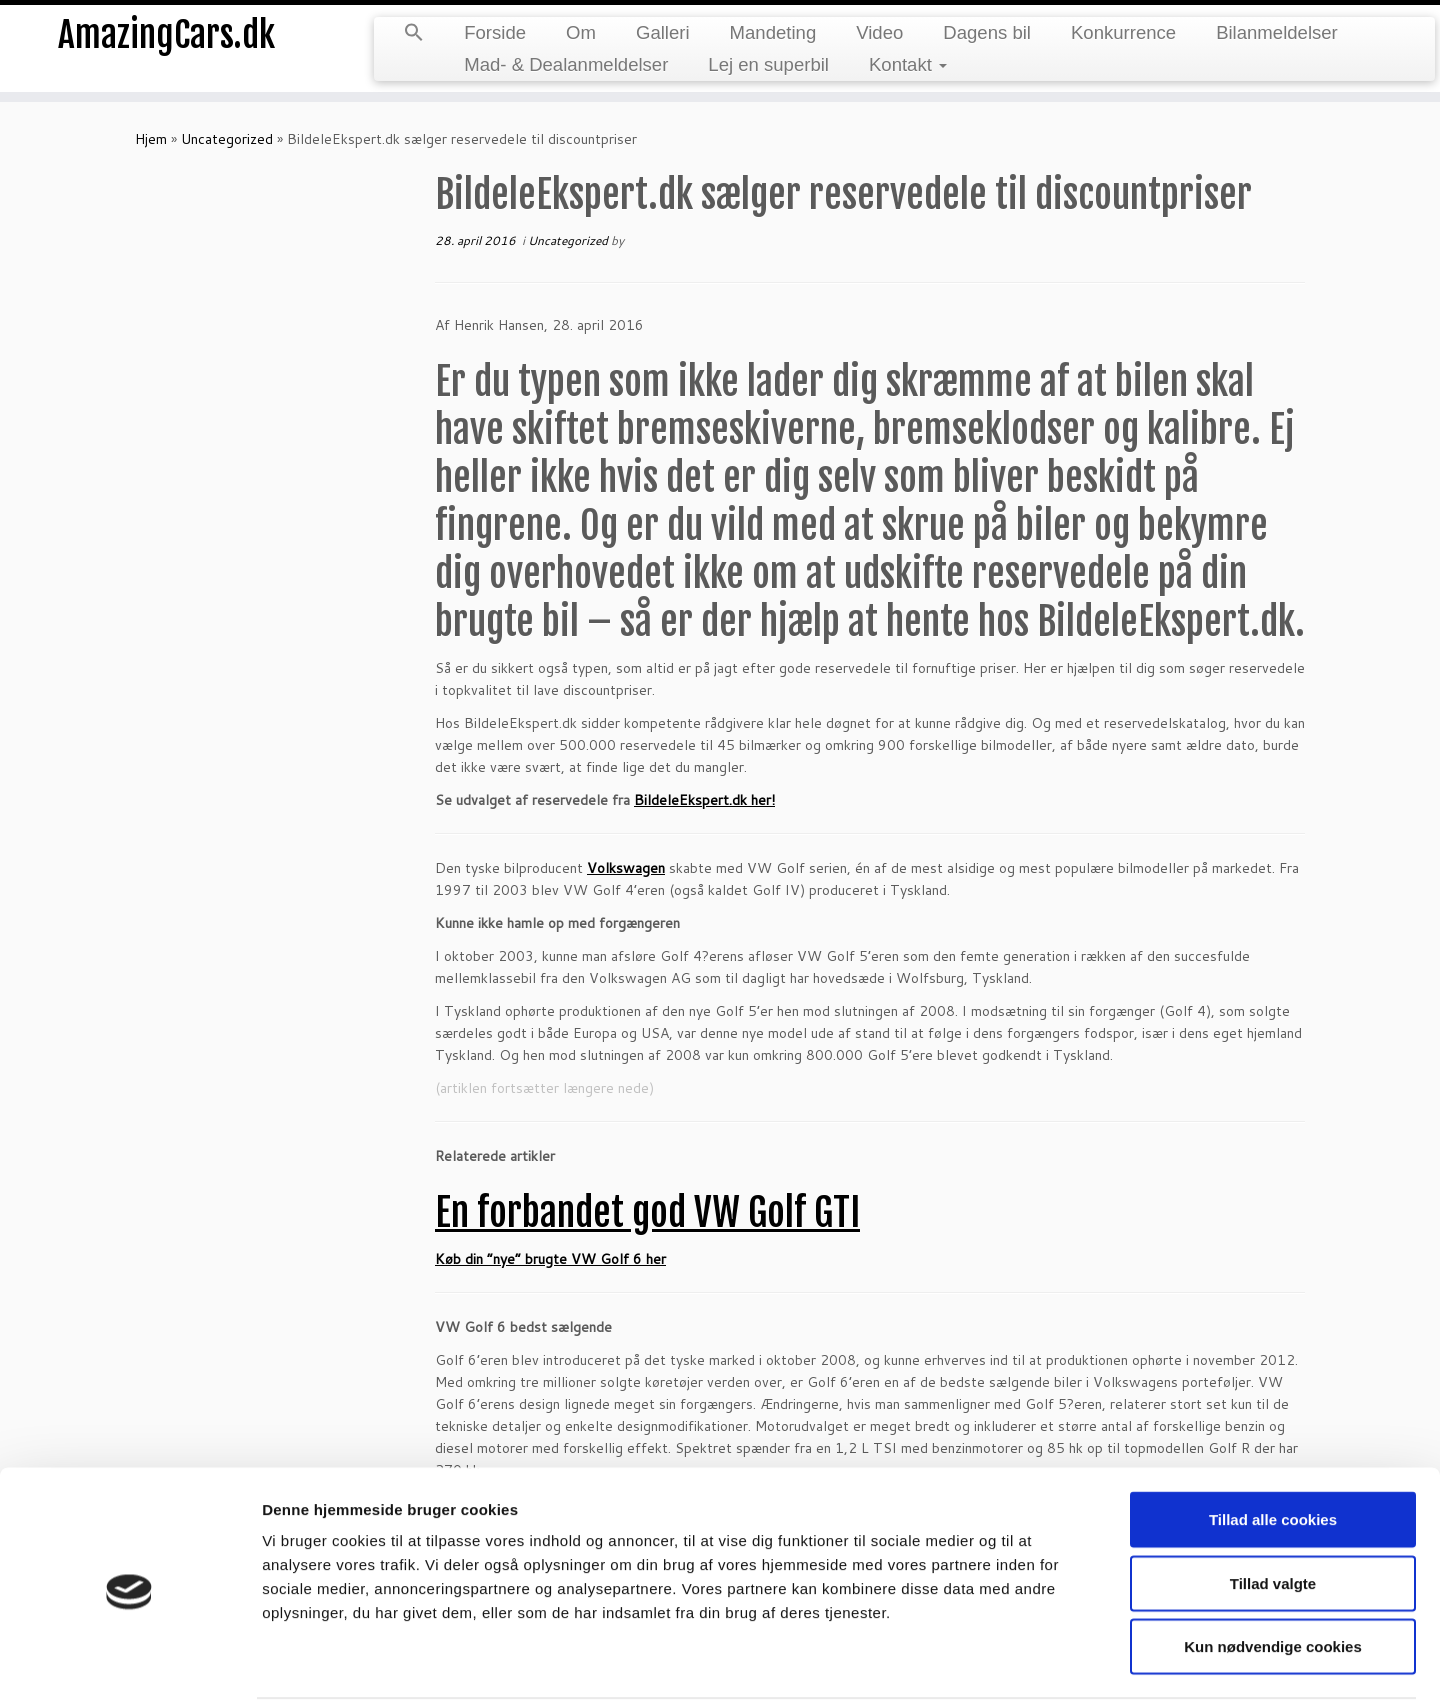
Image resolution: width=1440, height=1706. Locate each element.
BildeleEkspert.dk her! (704, 800)
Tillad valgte (1273, 1512)
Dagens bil (987, 32)
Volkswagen (626, 868)
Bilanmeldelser (1277, 32)
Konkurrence (1123, 32)
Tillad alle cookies (1273, 1448)
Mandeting (773, 32)
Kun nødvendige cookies (1273, 1575)
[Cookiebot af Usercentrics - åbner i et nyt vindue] (129, 1667)
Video (879, 32)
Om (581, 32)
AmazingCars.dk (166, 40)
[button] (414, 34)
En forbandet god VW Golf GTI (647, 1212)
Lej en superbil (768, 64)
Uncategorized (227, 139)
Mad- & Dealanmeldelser (566, 64)
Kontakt (908, 64)
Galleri (663, 32)
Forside (495, 32)
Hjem (151, 139)
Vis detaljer (1039, 1666)
